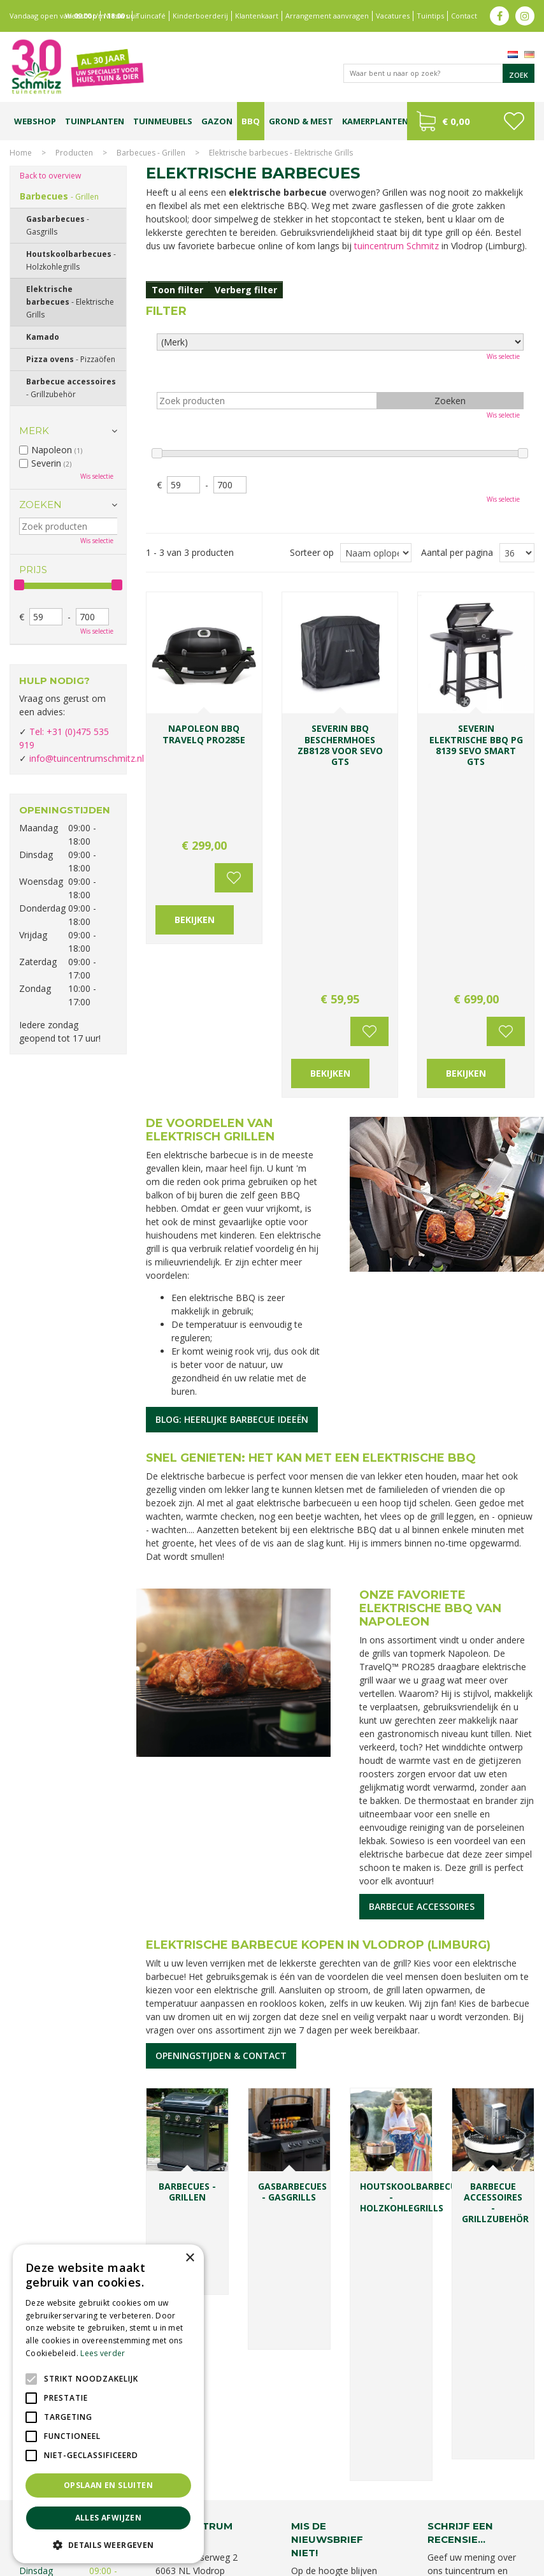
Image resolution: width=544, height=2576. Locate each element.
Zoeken (40, 504)
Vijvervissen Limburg (356, 2517)
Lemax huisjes (290, 2517)
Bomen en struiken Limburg (311, 2504)
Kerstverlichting (233, 2517)
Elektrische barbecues (70, 302)
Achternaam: (366, 2162)
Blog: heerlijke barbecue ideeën (231, 1156)
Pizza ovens (70, 359)
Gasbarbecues (57, 225)
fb (499, 15)
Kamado (42, 336)
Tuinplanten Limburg (402, 2504)
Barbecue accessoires (422, 1643)
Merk (34, 431)
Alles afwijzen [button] (108, 2517)
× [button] (189, 2258)
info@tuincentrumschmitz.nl (86, 758)
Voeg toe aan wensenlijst (234, 768)
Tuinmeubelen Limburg (226, 2530)
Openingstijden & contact (221, 1792)
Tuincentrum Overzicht (494, 2563)
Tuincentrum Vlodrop (482, 2504)
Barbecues (59, 196)
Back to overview (50, 175)
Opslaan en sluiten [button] (108, 2485)
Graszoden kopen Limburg (445, 2517)
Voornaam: (313, 2162)
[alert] (108, 2404)
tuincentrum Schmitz (396, 246)
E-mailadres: (320, 2211)
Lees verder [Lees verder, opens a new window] (102, 2353)
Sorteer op (312, 552)
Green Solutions (417, 2563)
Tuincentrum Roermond (315, 2530)
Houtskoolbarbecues (71, 260)
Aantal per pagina (457, 552)
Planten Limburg (228, 2504)
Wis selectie (503, 356)
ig (524, 15)
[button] (108, 2544)
